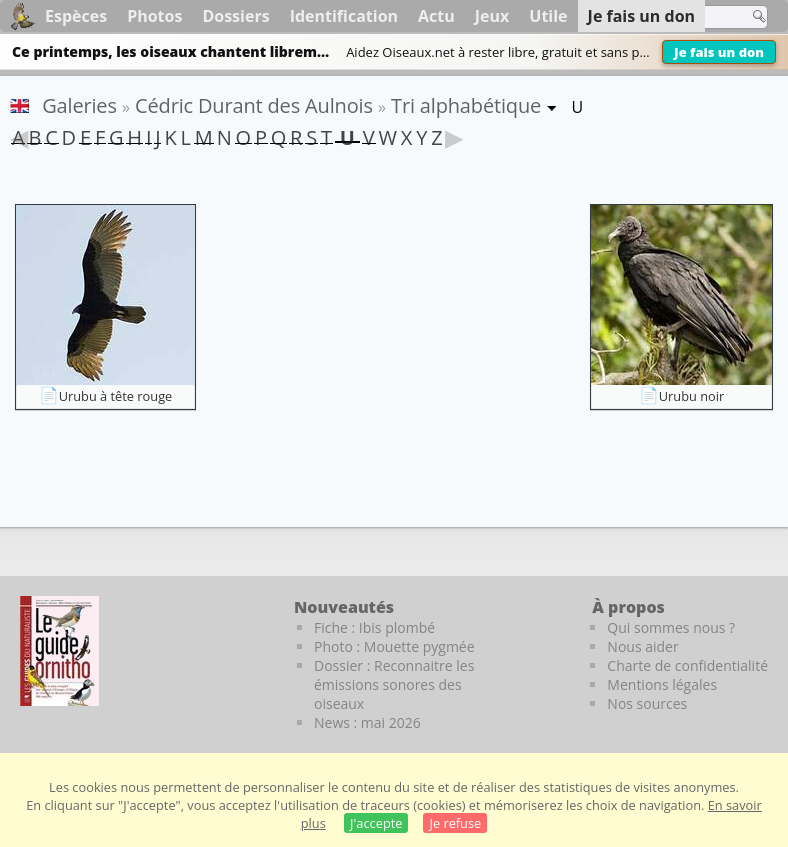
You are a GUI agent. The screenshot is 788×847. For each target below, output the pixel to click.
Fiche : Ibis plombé (374, 627)
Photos (154, 16)
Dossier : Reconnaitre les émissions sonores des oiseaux (394, 684)
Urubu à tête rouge (116, 396)
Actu (436, 16)
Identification (344, 16)
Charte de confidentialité (687, 665)
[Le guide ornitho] (59, 651)
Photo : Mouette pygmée (394, 646)
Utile (548, 16)
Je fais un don (719, 52)
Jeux (492, 16)
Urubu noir (691, 396)
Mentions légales (662, 684)
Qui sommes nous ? (671, 627)
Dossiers (235, 16)
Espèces (76, 16)
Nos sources (647, 703)
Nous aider (642, 646)
